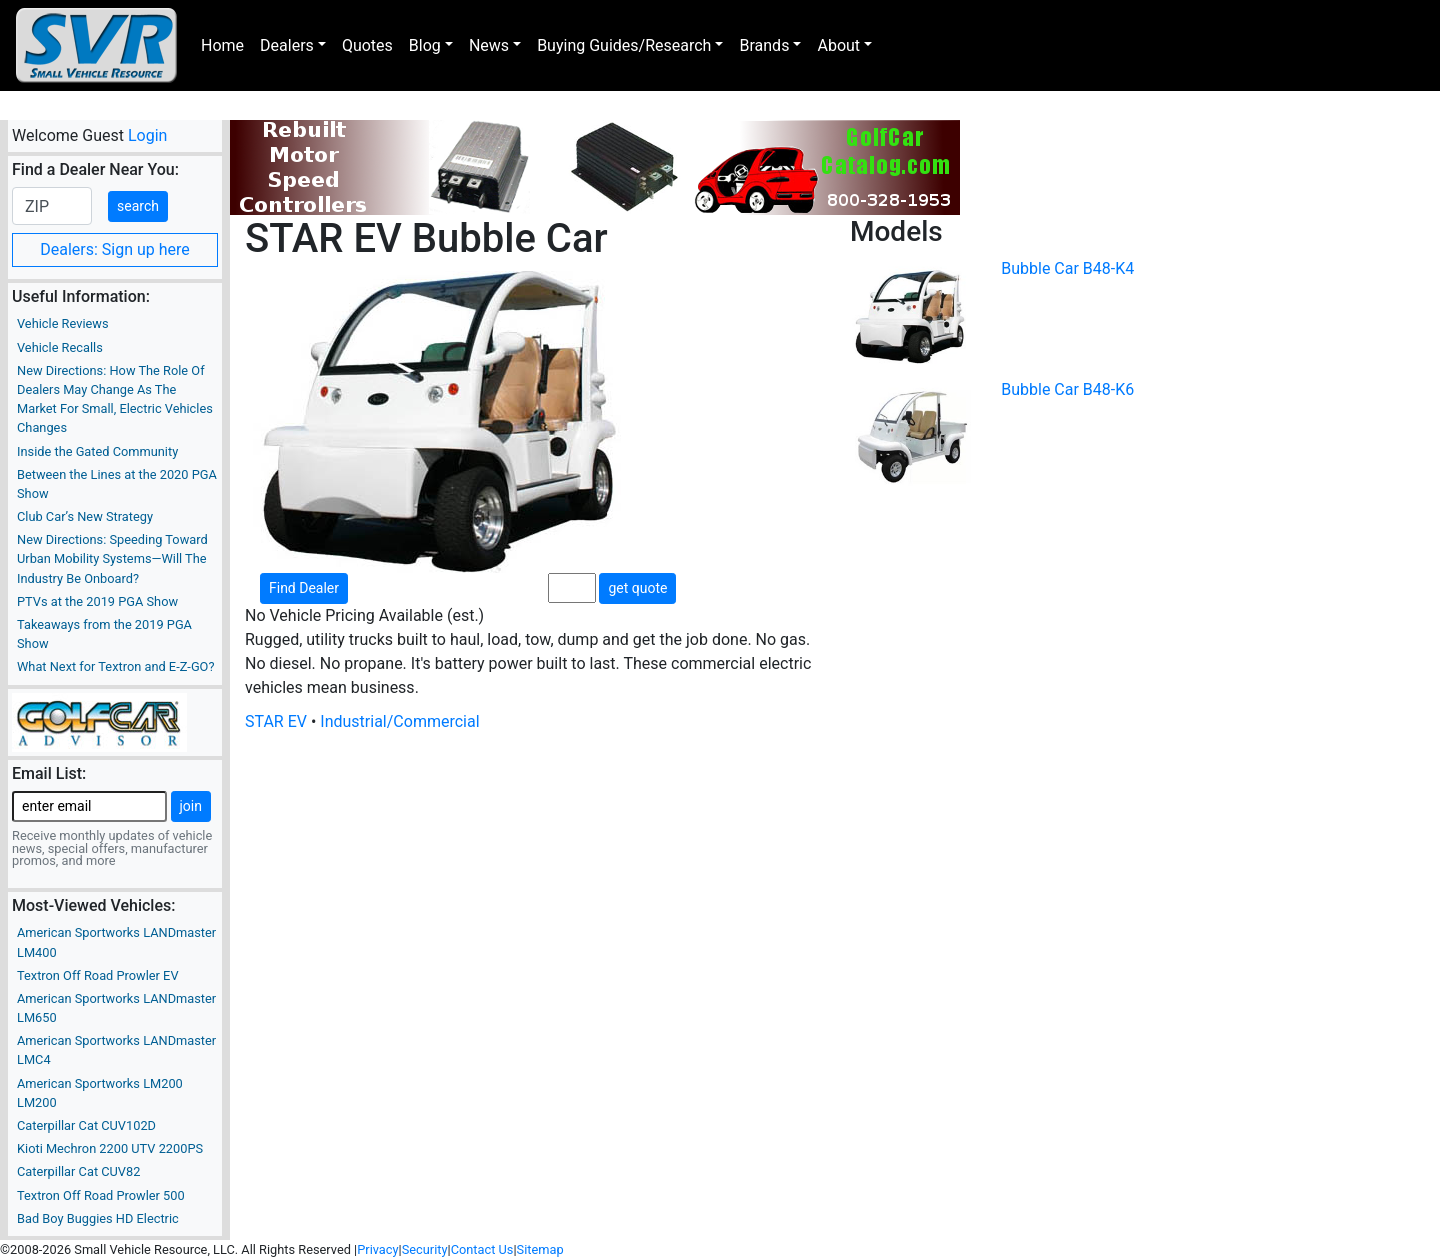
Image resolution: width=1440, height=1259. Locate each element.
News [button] (489, 45)
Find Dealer (304, 588)
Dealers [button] (287, 45)
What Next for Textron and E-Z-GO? (115, 666)
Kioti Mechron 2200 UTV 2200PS (110, 1148)
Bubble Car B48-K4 (1067, 268)
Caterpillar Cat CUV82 (78, 1171)
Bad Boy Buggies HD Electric (98, 1218)
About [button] (838, 45)
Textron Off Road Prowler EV (98, 975)
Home (222, 45)
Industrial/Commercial (399, 721)
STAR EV (276, 721)
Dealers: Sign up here (115, 249)
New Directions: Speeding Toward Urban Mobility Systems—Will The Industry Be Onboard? (112, 558)
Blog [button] (425, 45)
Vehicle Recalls (60, 347)
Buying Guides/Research (624, 45)
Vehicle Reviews (63, 323)
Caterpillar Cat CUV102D (86, 1125)
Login (147, 135)
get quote (637, 588)
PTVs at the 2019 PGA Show (97, 601)
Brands (764, 45)
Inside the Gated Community (97, 451)
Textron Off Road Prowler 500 (101, 1195)
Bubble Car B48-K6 (1067, 389)
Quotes (367, 45)
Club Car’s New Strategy (85, 516)
